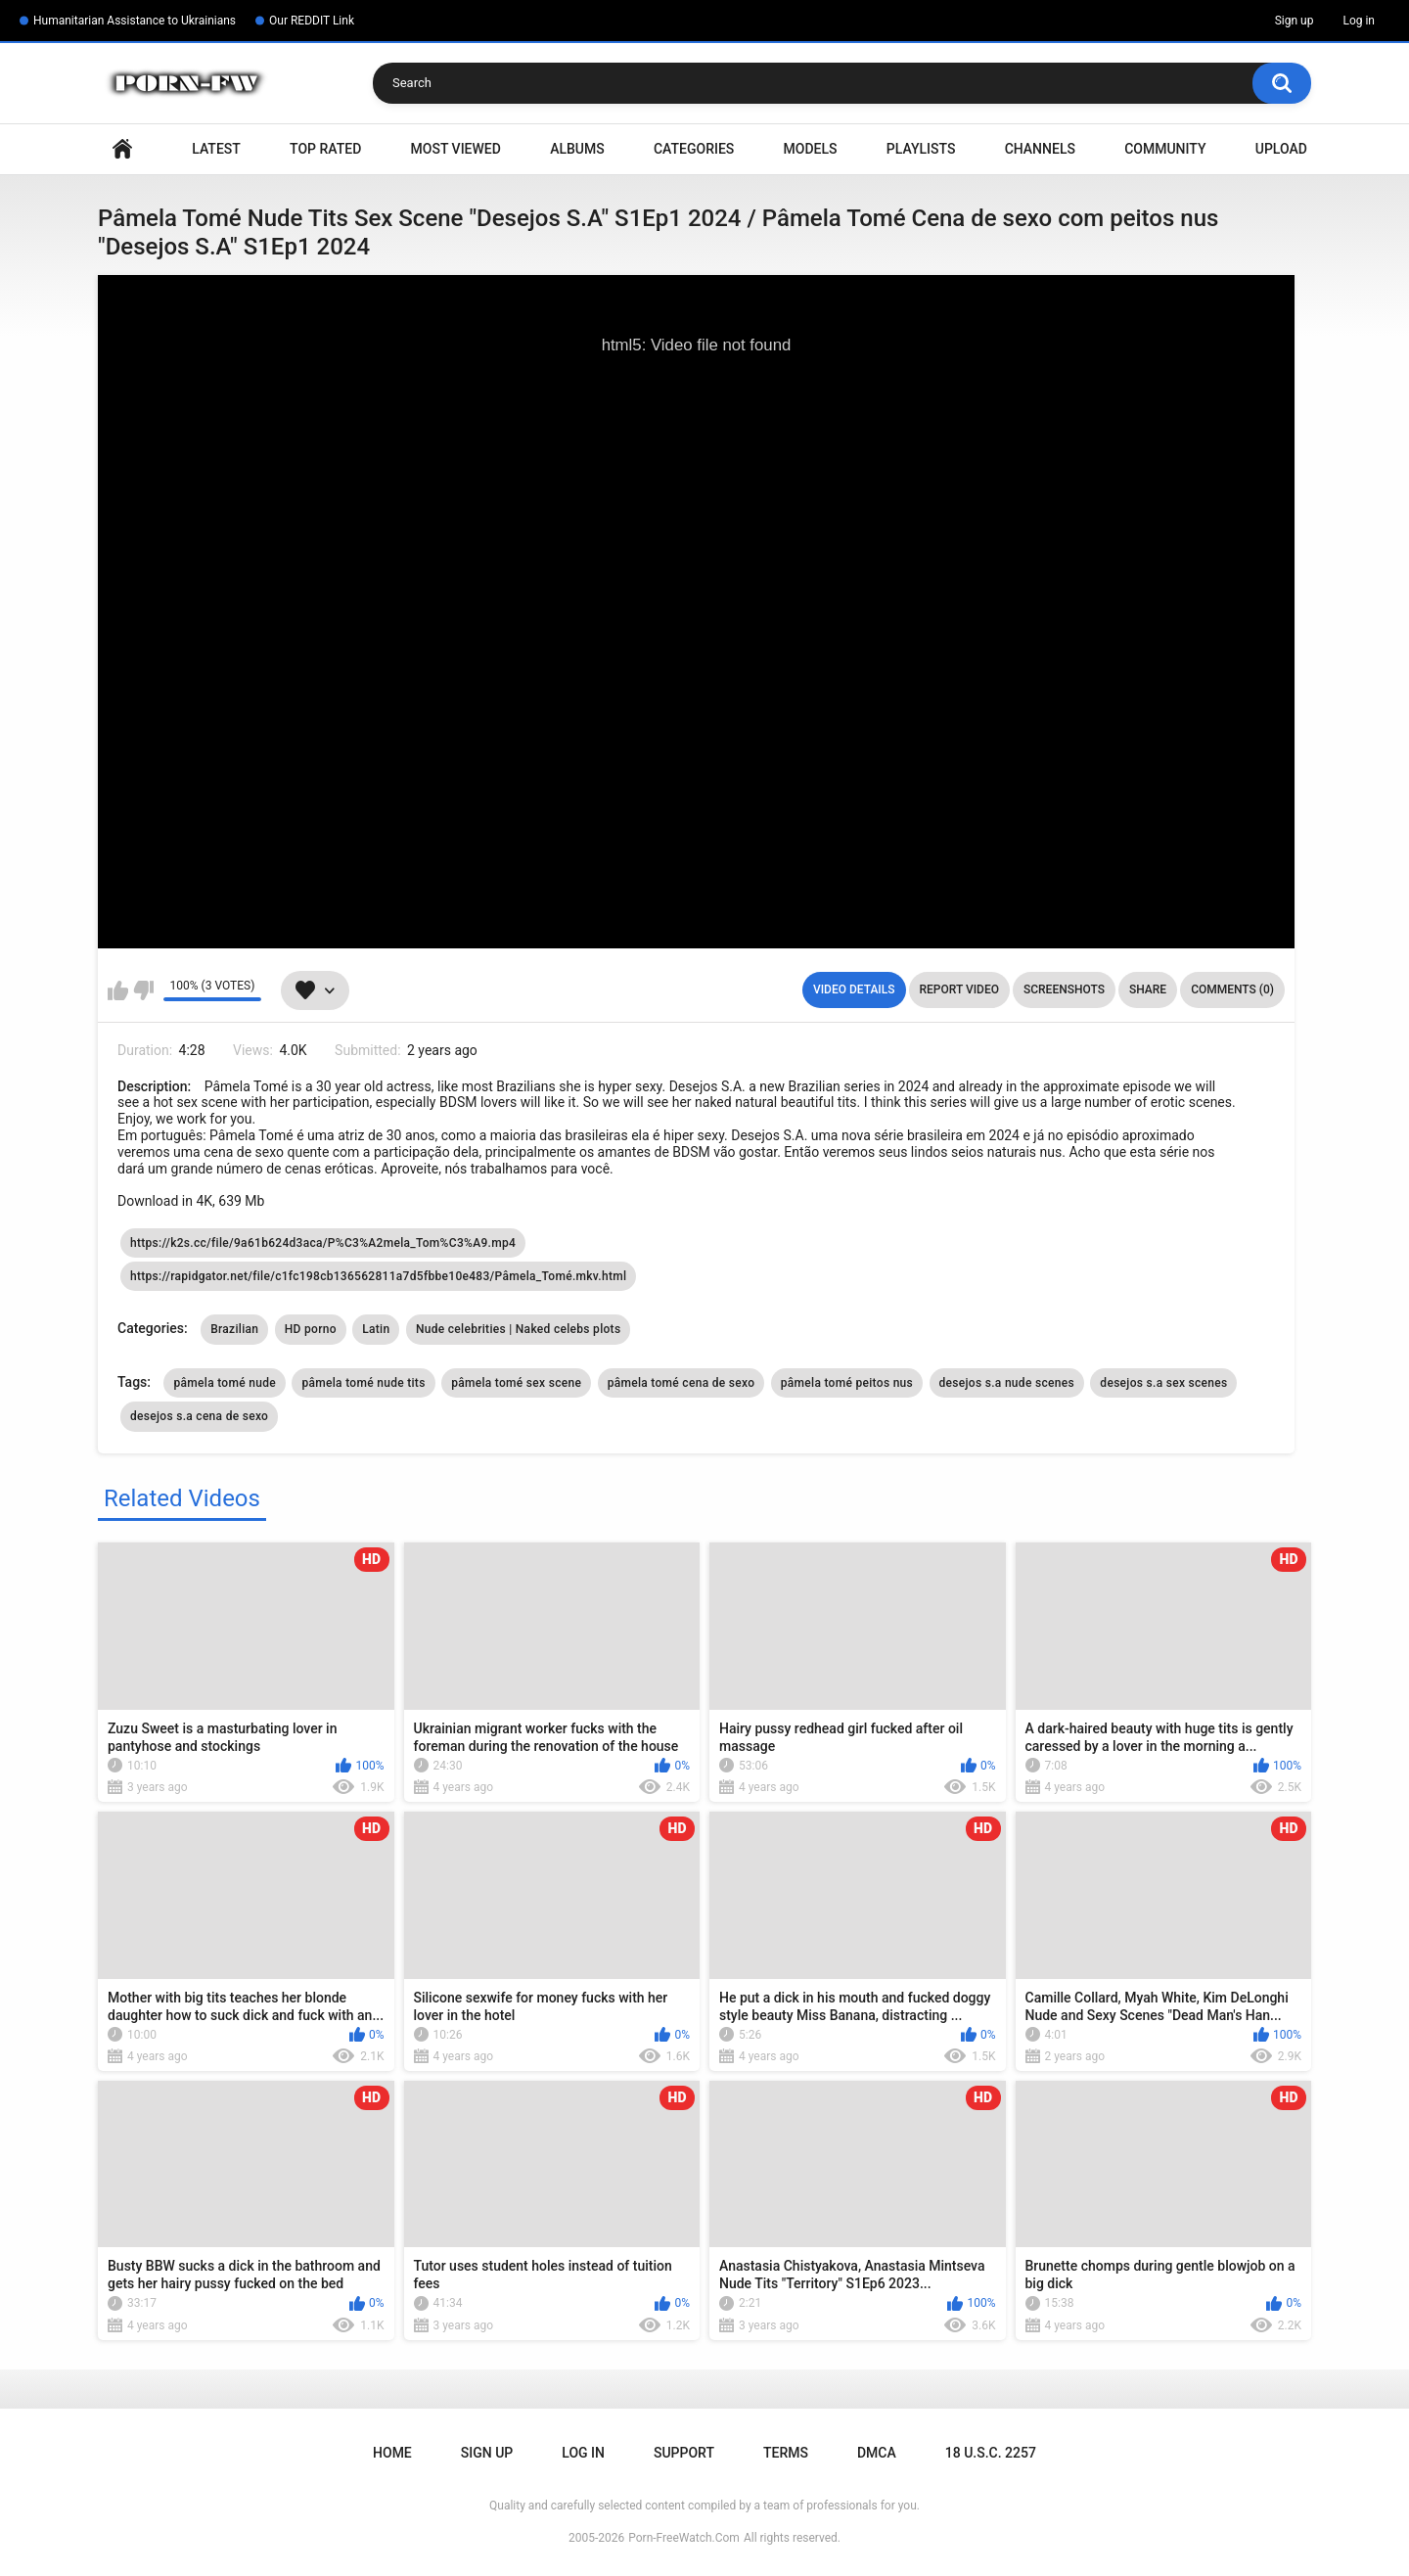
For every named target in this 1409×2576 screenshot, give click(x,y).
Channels (1040, 149)
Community (1164, 149)
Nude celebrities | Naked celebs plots (518, 1329)
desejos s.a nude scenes (1006, 1383)
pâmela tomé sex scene (516, 1383)
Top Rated (325, 149)
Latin (375, 1329)
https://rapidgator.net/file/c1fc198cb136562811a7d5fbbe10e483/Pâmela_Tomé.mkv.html (378, 1276)
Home (122, 149)
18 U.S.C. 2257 (990, 2453)
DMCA (876, 2453)
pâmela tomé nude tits (363, 1383)
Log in (1358, 20)
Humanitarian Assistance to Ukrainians (134, 20)
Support (684, 2453)
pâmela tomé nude (224, 1383)
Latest (216, 149)
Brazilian (234, 1329)
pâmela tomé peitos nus (847, 1383)
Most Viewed (456, 149)
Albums (577, 149)
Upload (1281, 149)
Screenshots (1064, 989)
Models (811, 149)
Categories (694, 149)
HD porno (311, 1329)
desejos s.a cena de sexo (199, 1416)
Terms (785, 2453)
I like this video (118, 990)
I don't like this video (143, 990)
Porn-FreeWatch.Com (684, 2538)
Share (1147, 989)
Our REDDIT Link (311, 20)
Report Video (959, 989)
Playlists (921, 149)
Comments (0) (1232, 989)
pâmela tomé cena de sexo (681, 1383)
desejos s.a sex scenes (1163, 1383)
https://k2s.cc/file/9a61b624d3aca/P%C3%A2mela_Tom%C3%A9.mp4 (323, 1243)
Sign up (1294, 20)
